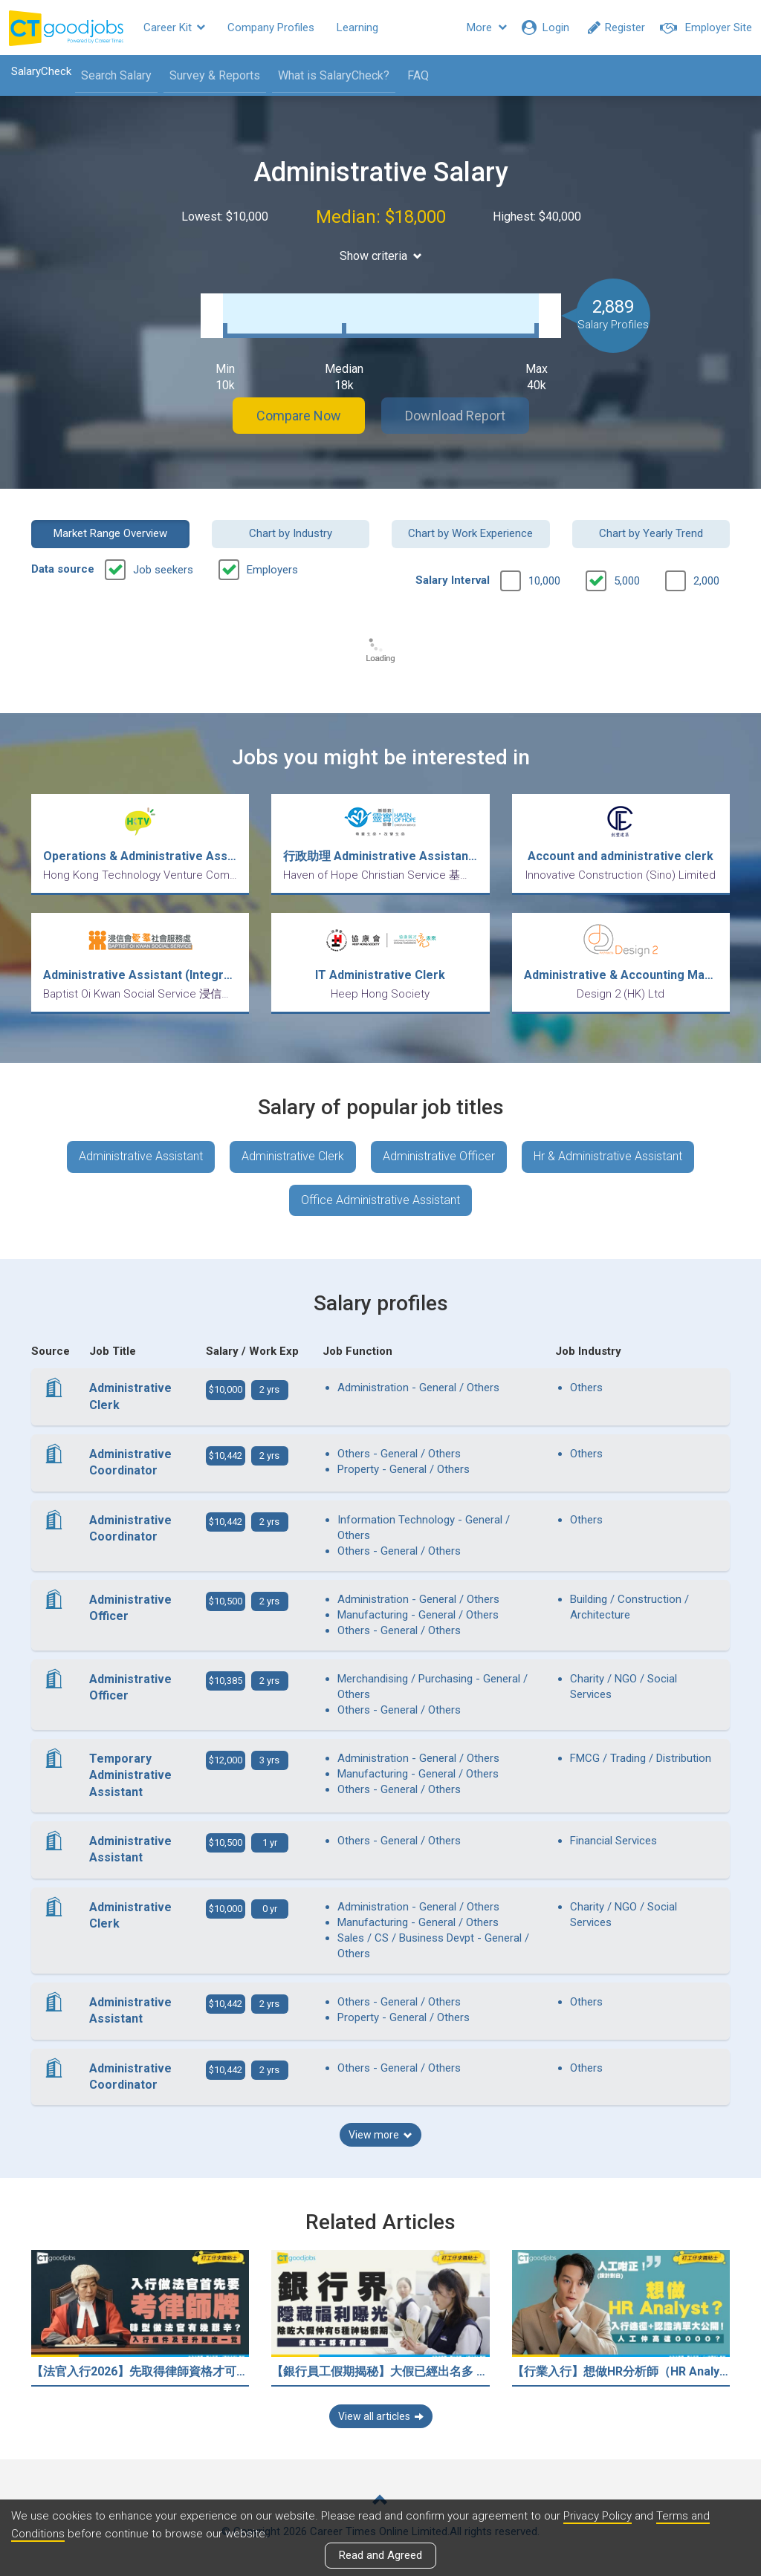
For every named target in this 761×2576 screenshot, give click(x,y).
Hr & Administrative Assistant (608, 1156)
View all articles (381, 2416)
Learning (357, 27)
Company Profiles (270, 27)
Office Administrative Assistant (380, 1200)
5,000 (627, 581)
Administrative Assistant (141, 1156)
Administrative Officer (439, 1156)
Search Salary (116, 75)
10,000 (544, 581)
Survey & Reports (214, 75)
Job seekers (163, 569)
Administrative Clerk (293, 1156)
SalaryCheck (41, 71)
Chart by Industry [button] (290, 533)
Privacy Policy (597, 2516)
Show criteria (381, 256)
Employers (272, 569)
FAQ (418, 75)
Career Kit (174, 27)
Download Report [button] (455, 415)
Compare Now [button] (298, 415)
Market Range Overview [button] (110, 533)
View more (380, 2135)
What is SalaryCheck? (333, 75)
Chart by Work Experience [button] (470, 533)
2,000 (706, 581)
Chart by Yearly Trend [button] (651, 533)
